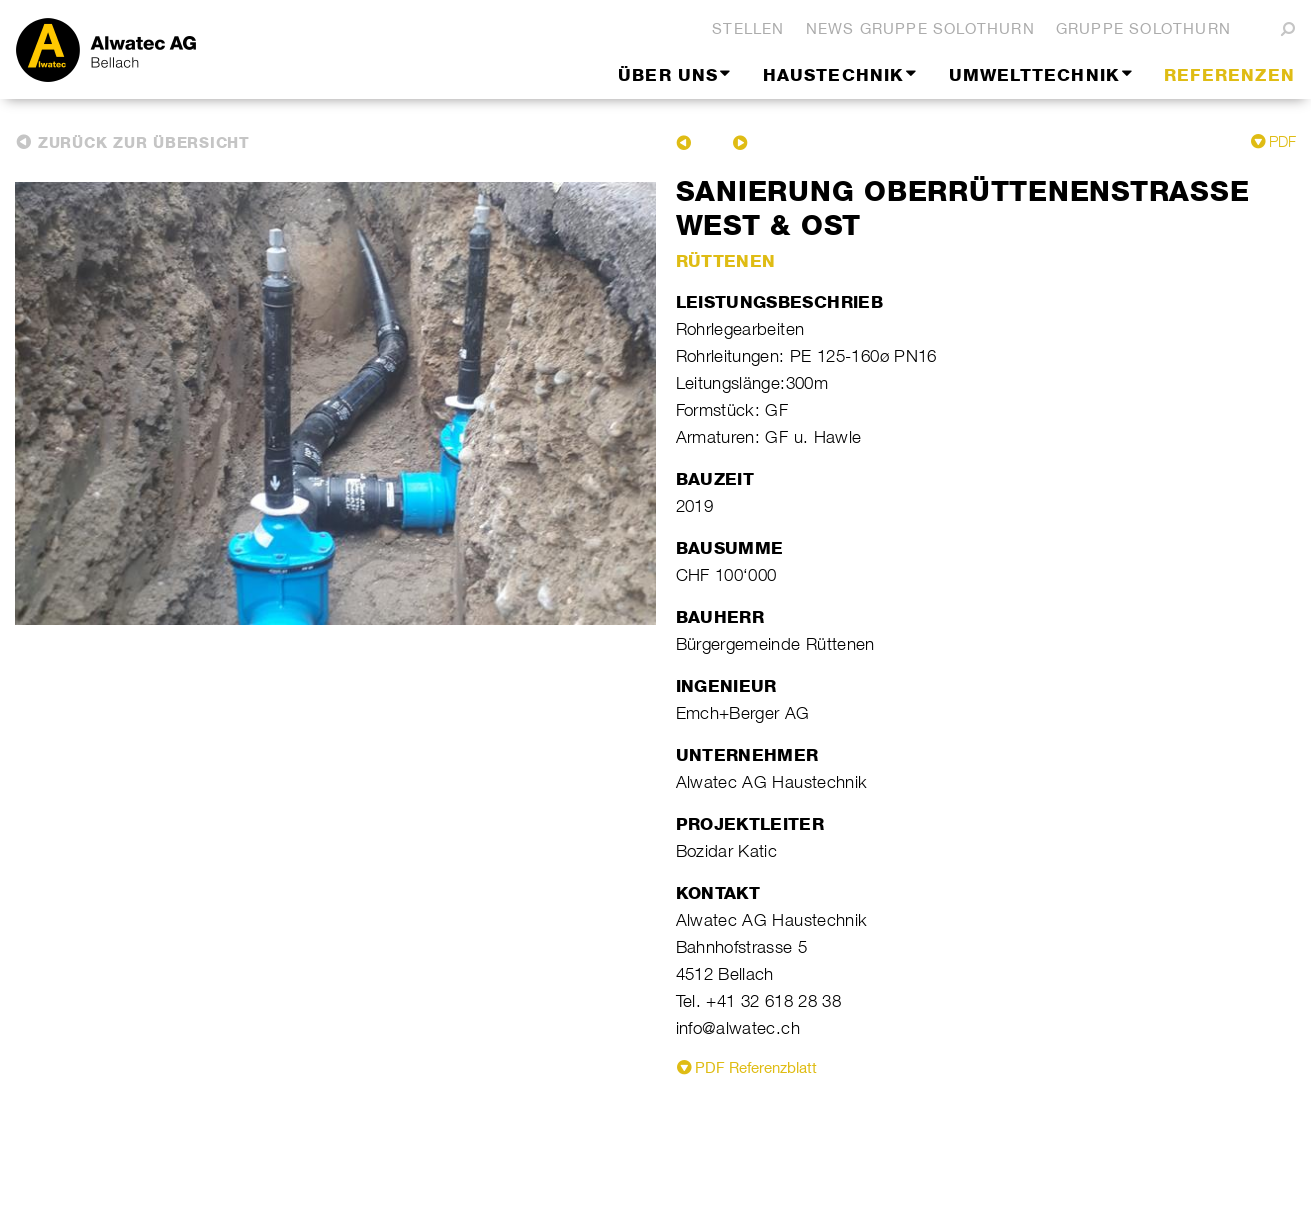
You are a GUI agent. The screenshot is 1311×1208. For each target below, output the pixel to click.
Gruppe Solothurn (1143, 28)
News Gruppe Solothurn (920, 28)
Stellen (748, 28)
